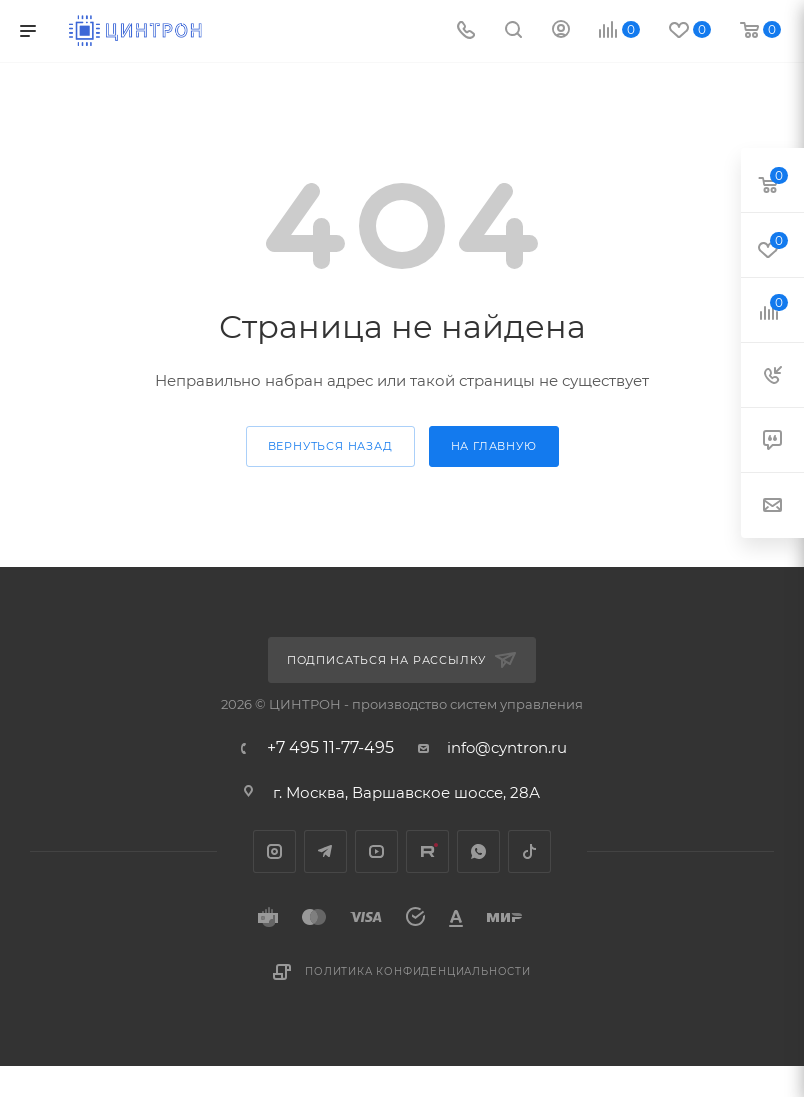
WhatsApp (478, 851)
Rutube (427, 851)
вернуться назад (330, 446)
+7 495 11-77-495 (330, 748)
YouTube (376, 851)
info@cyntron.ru (507, 747)
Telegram (325, 851)
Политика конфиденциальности (418, 971)
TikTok (529, 851)
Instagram (274, 851)
